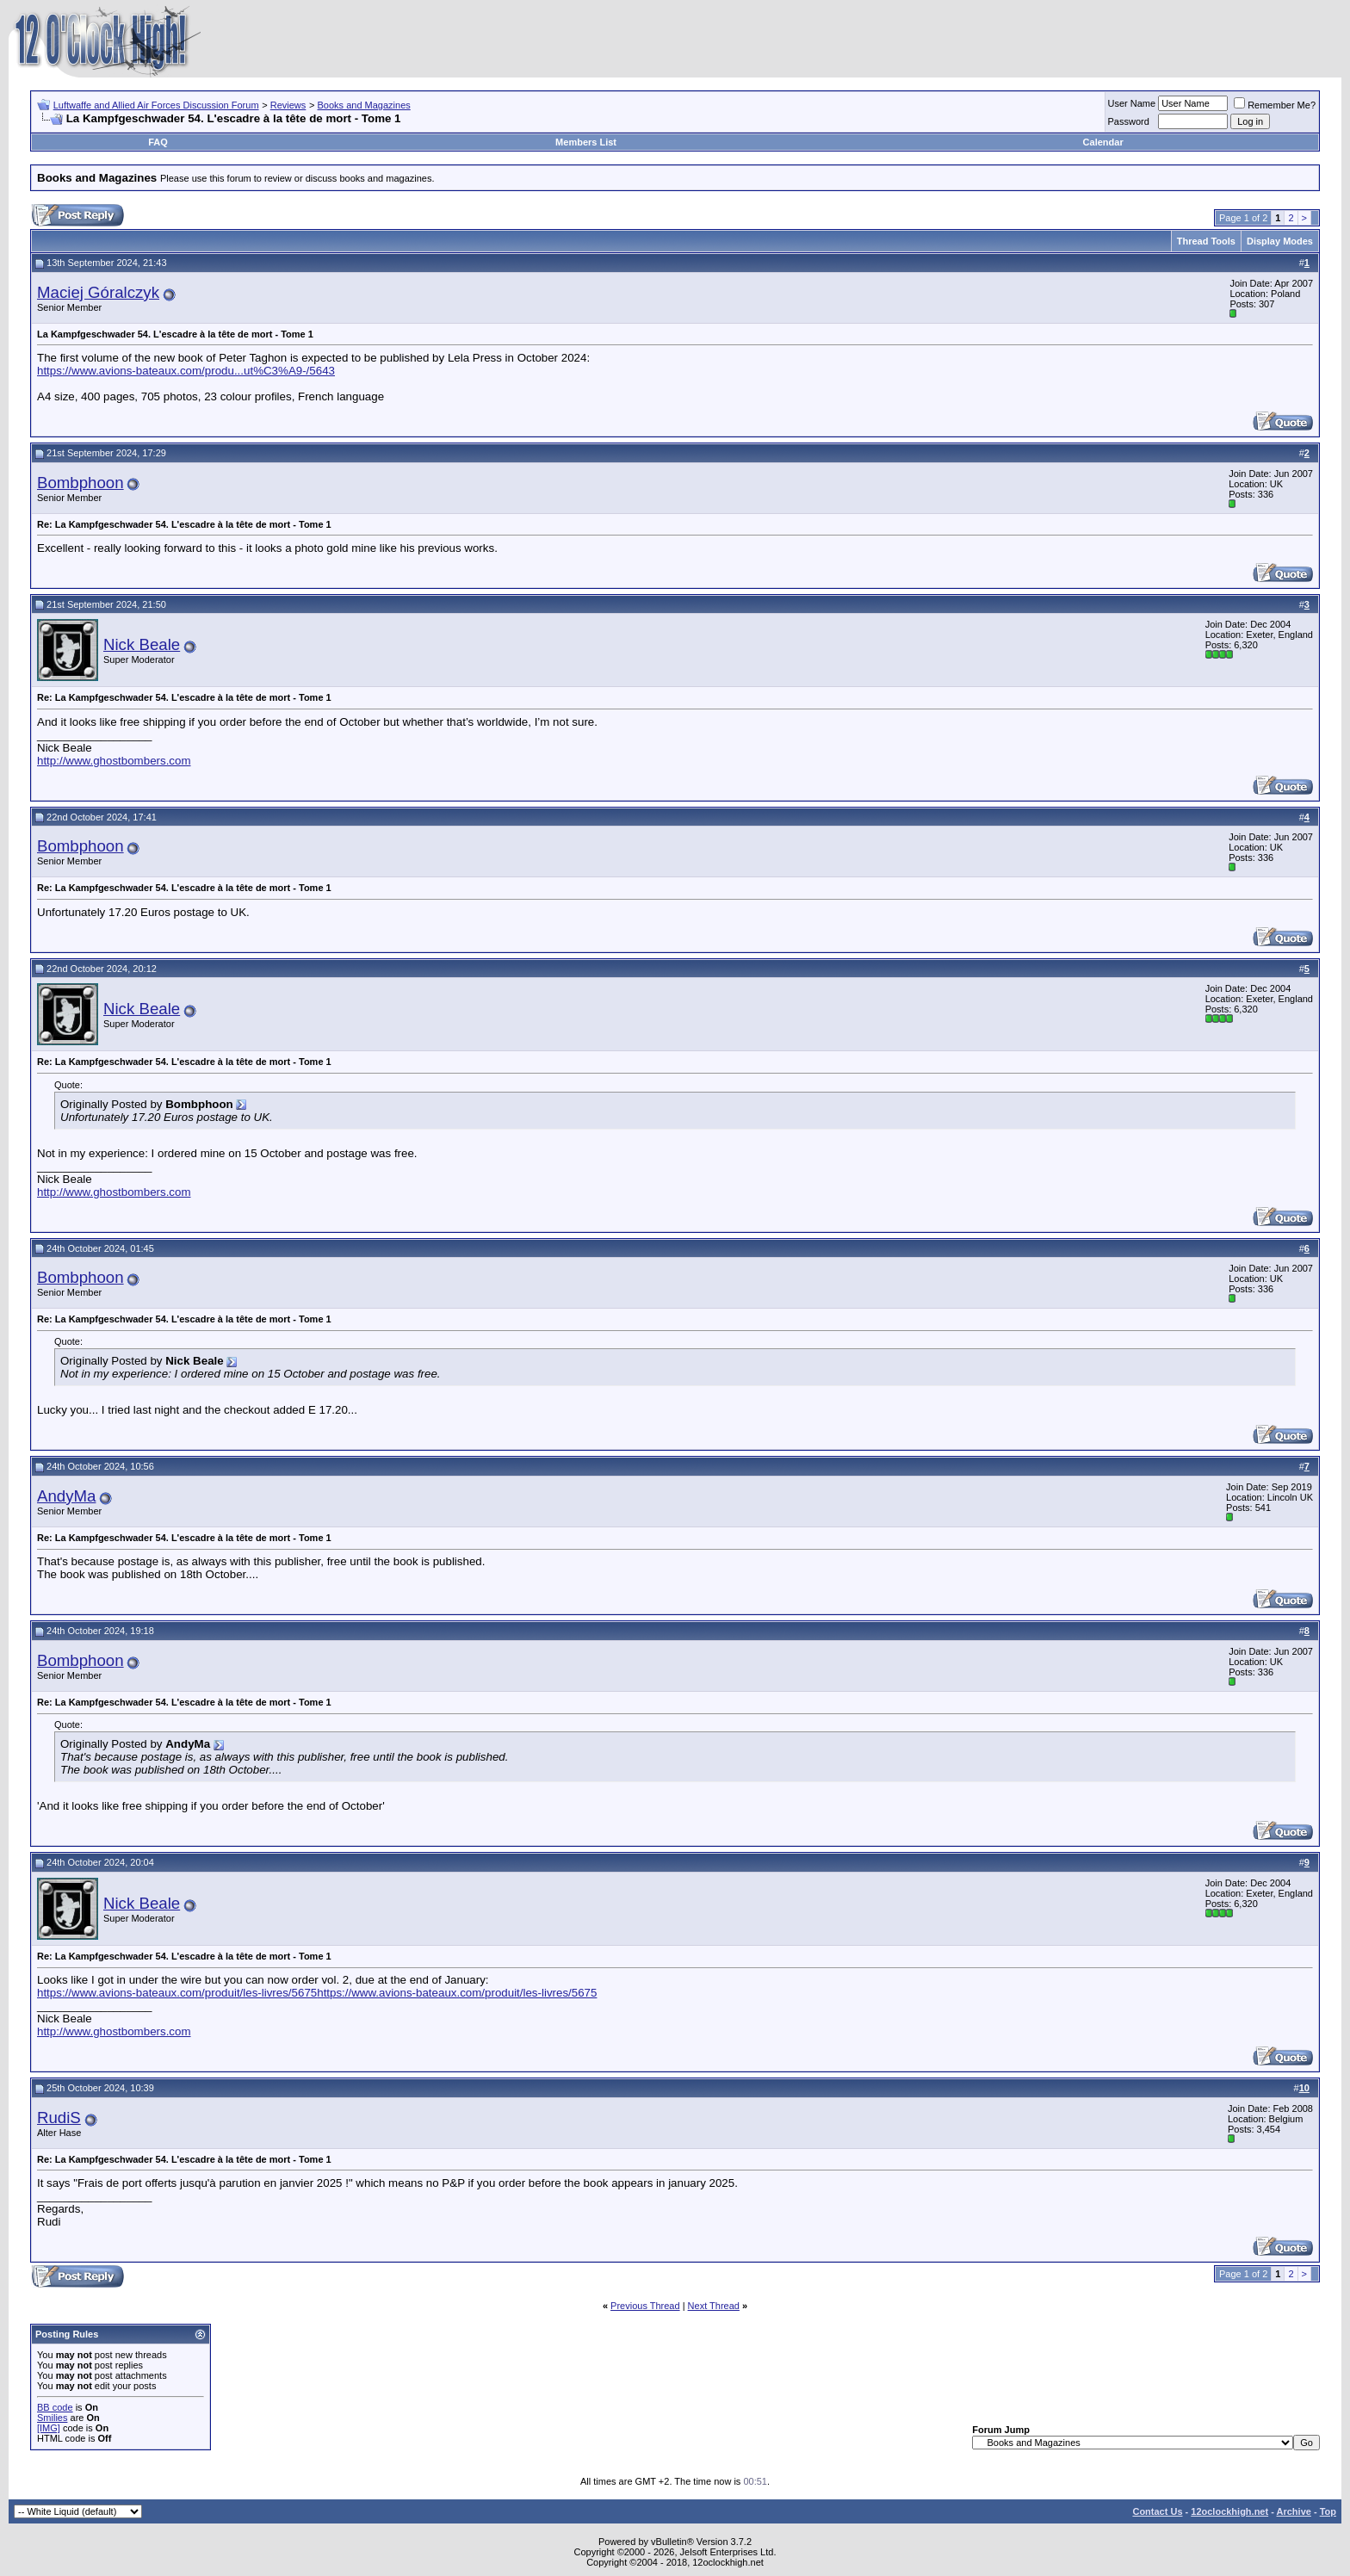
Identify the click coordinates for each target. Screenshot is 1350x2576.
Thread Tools (1206, 241)
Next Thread (714, 2305)
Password (1128, 121)
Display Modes (1280, 241)
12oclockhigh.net (1229, 2511)
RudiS (59, 2117)
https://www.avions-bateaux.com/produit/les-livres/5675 (177, 1992)
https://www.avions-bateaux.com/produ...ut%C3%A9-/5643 (186, 370)
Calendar (1103, 142)
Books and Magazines (364, 105)
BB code (55, 2407)
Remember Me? (1275, 105)
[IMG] (48, 2428)
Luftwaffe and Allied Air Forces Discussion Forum (156, 105)
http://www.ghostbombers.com (114, 760)
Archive (1294, 2511)
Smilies (52, 2417)
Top (1328, 2511)
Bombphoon (80, 483)
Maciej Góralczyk (98, 292)
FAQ (158, 142)
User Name (1132, 103)
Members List (585, 142)
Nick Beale (141, 644)
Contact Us (1157, 2511)
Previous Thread (645, 2305)
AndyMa (66, 1496)
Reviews (288, 105)
